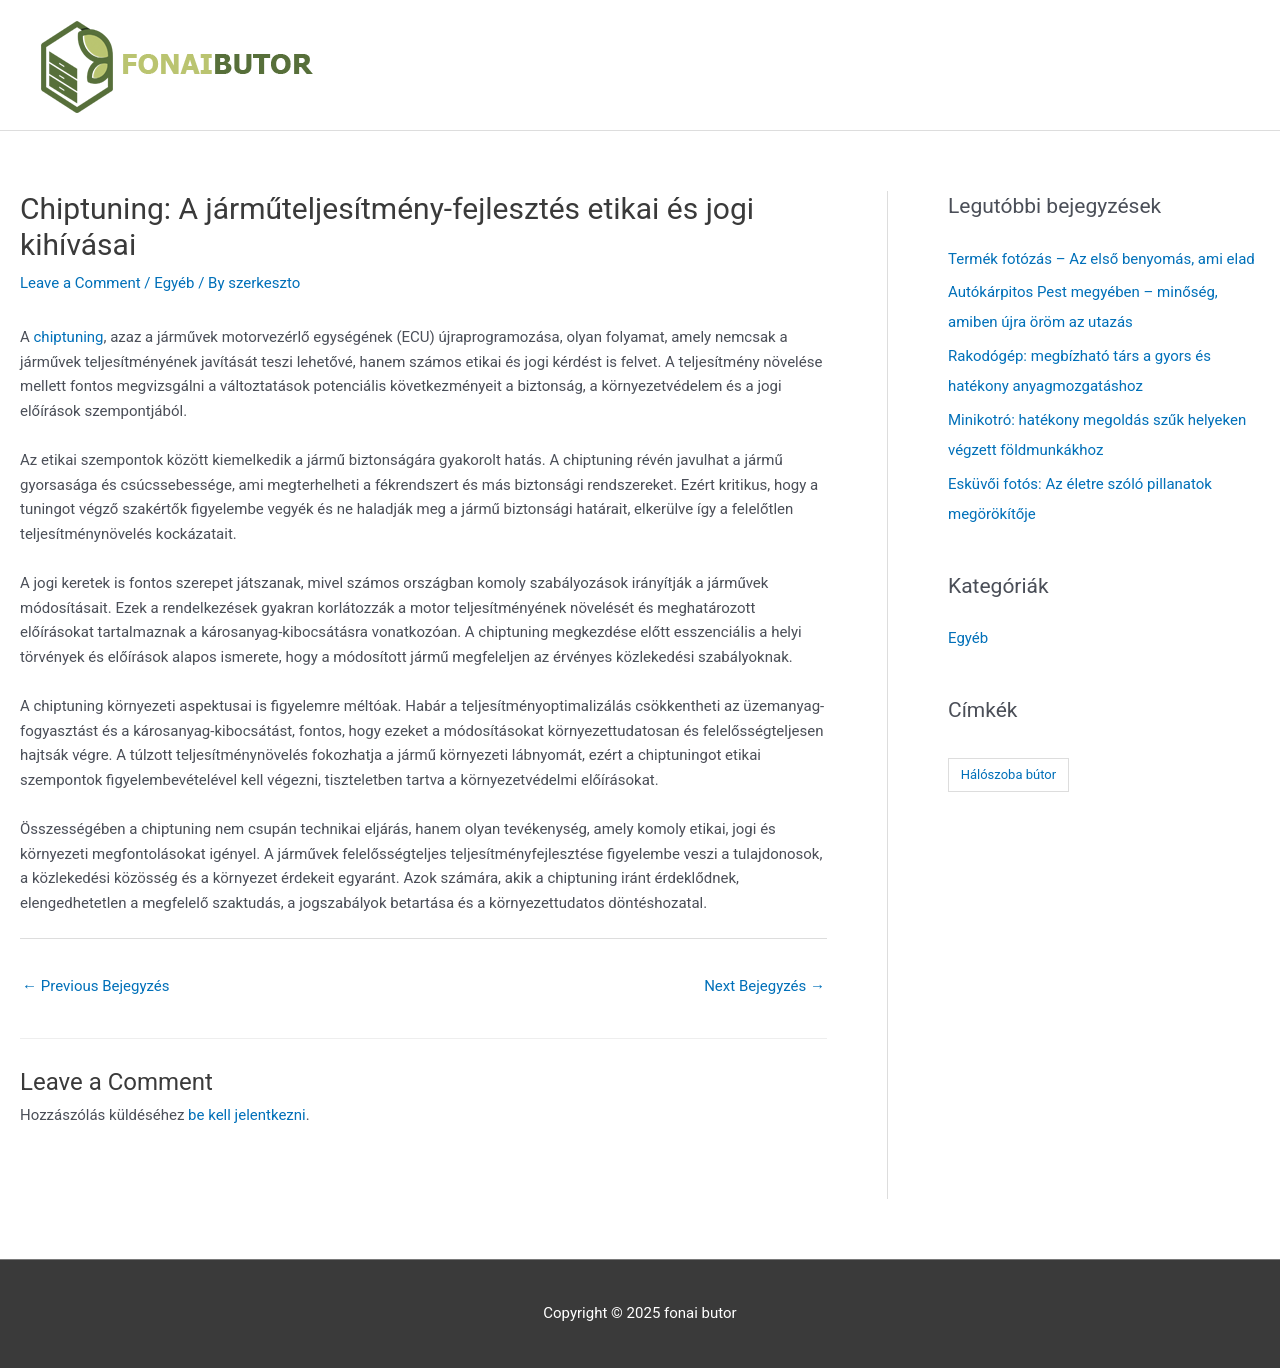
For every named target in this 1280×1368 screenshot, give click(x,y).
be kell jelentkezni (247, 1115)
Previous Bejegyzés (96, 986)
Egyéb (174, 283)
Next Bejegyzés (764, 986)
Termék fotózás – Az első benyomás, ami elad (1101, 259)
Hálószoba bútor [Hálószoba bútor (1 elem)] (1008, 774)
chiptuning (69, 337)
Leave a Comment (80, 283)
